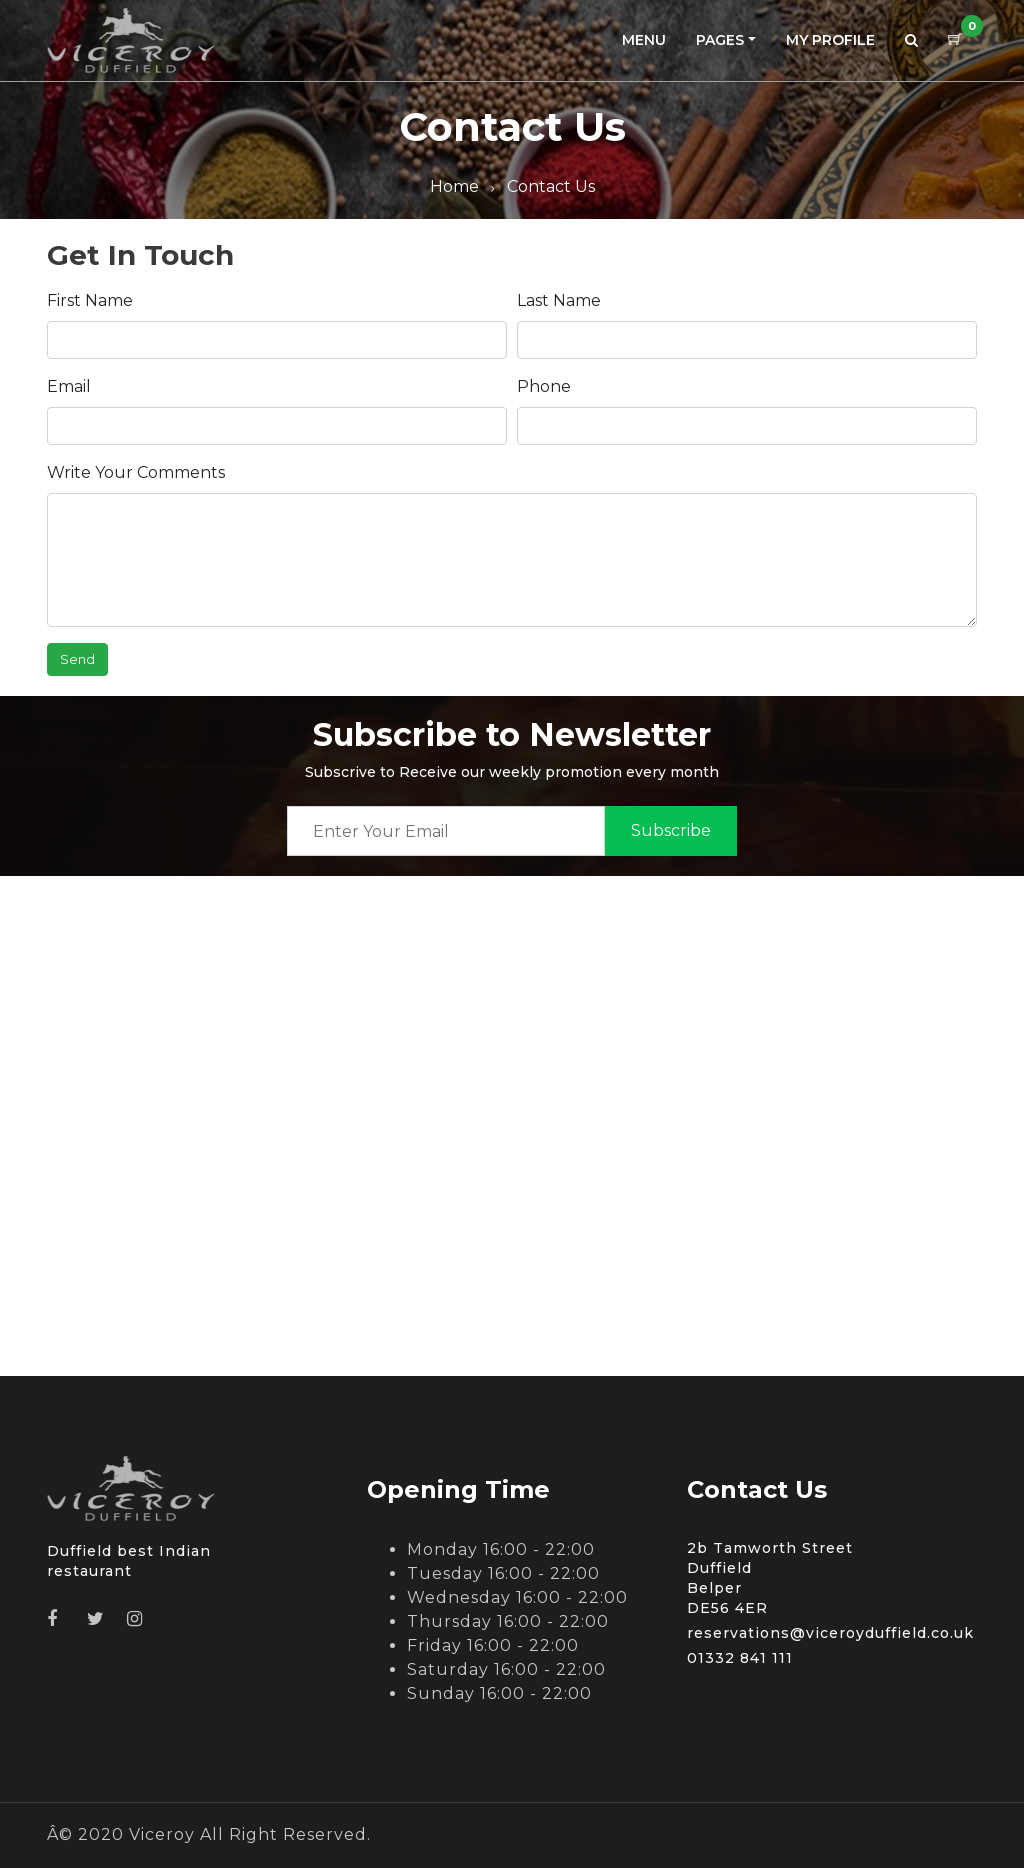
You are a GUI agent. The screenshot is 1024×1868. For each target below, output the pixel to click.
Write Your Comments (136, 472)
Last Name (559, 300)
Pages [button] (720, 40)
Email (69, 386)
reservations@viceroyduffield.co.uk (830, 1633)
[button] (911, 40)
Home (454, 186)
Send (77, 659)
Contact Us (551, 186)
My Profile (830, 40)
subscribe (671, 830)
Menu (644, 40)
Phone (544, 386)
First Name (90, 300)
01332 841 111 (740, 1658)
